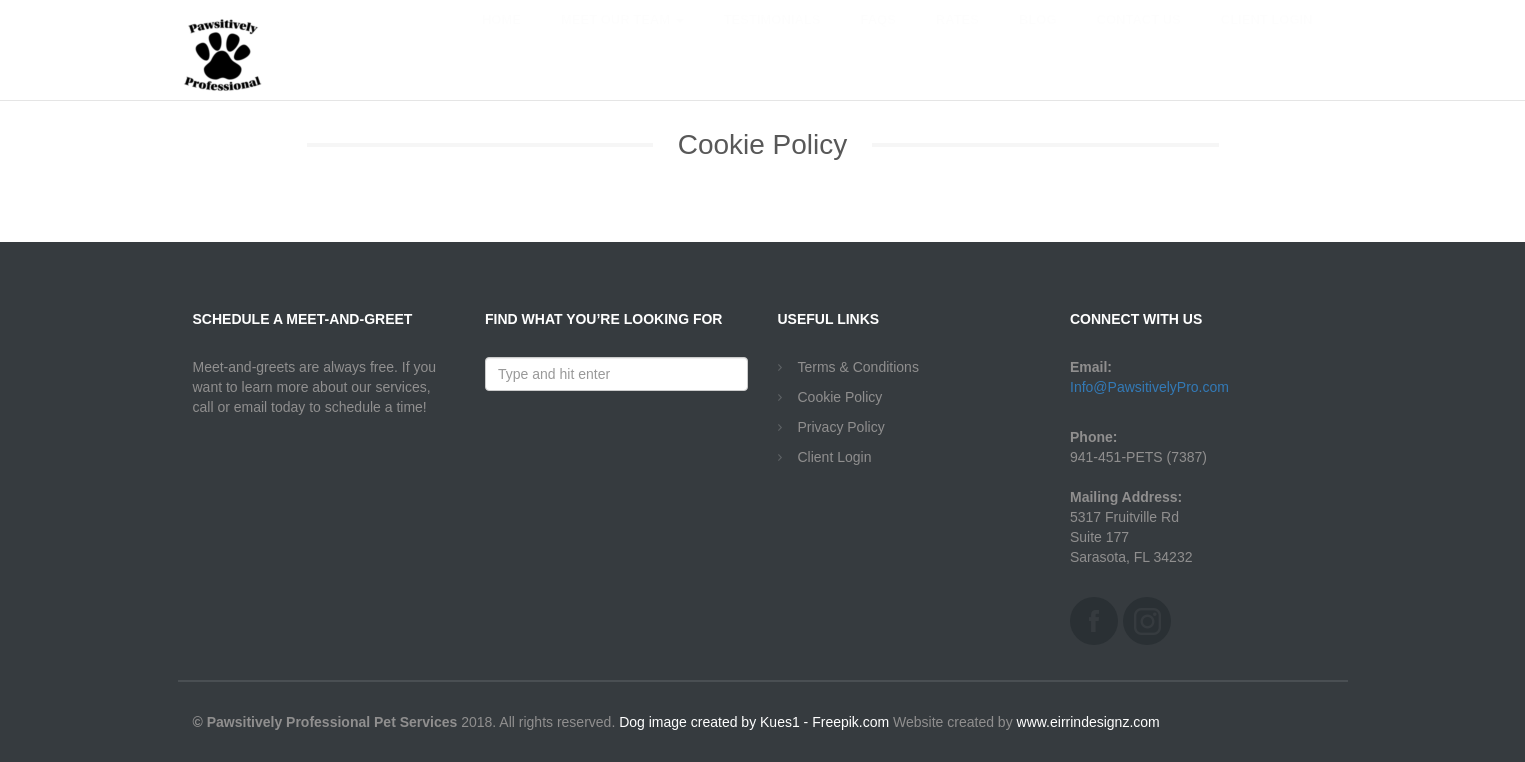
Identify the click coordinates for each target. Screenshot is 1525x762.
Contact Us (1139, 39)
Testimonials (772, 39)
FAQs (877, 39)
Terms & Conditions (858, 367)
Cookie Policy (840, 397)
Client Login (1267, 39)
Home (501, 39)
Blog (1038, 39)
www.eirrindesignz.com (1088, 722)
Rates (957, 39)
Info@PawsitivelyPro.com (1149, 387)
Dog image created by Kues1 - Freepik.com (754, 722)
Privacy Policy (841, 427)
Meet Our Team (622, 39)
